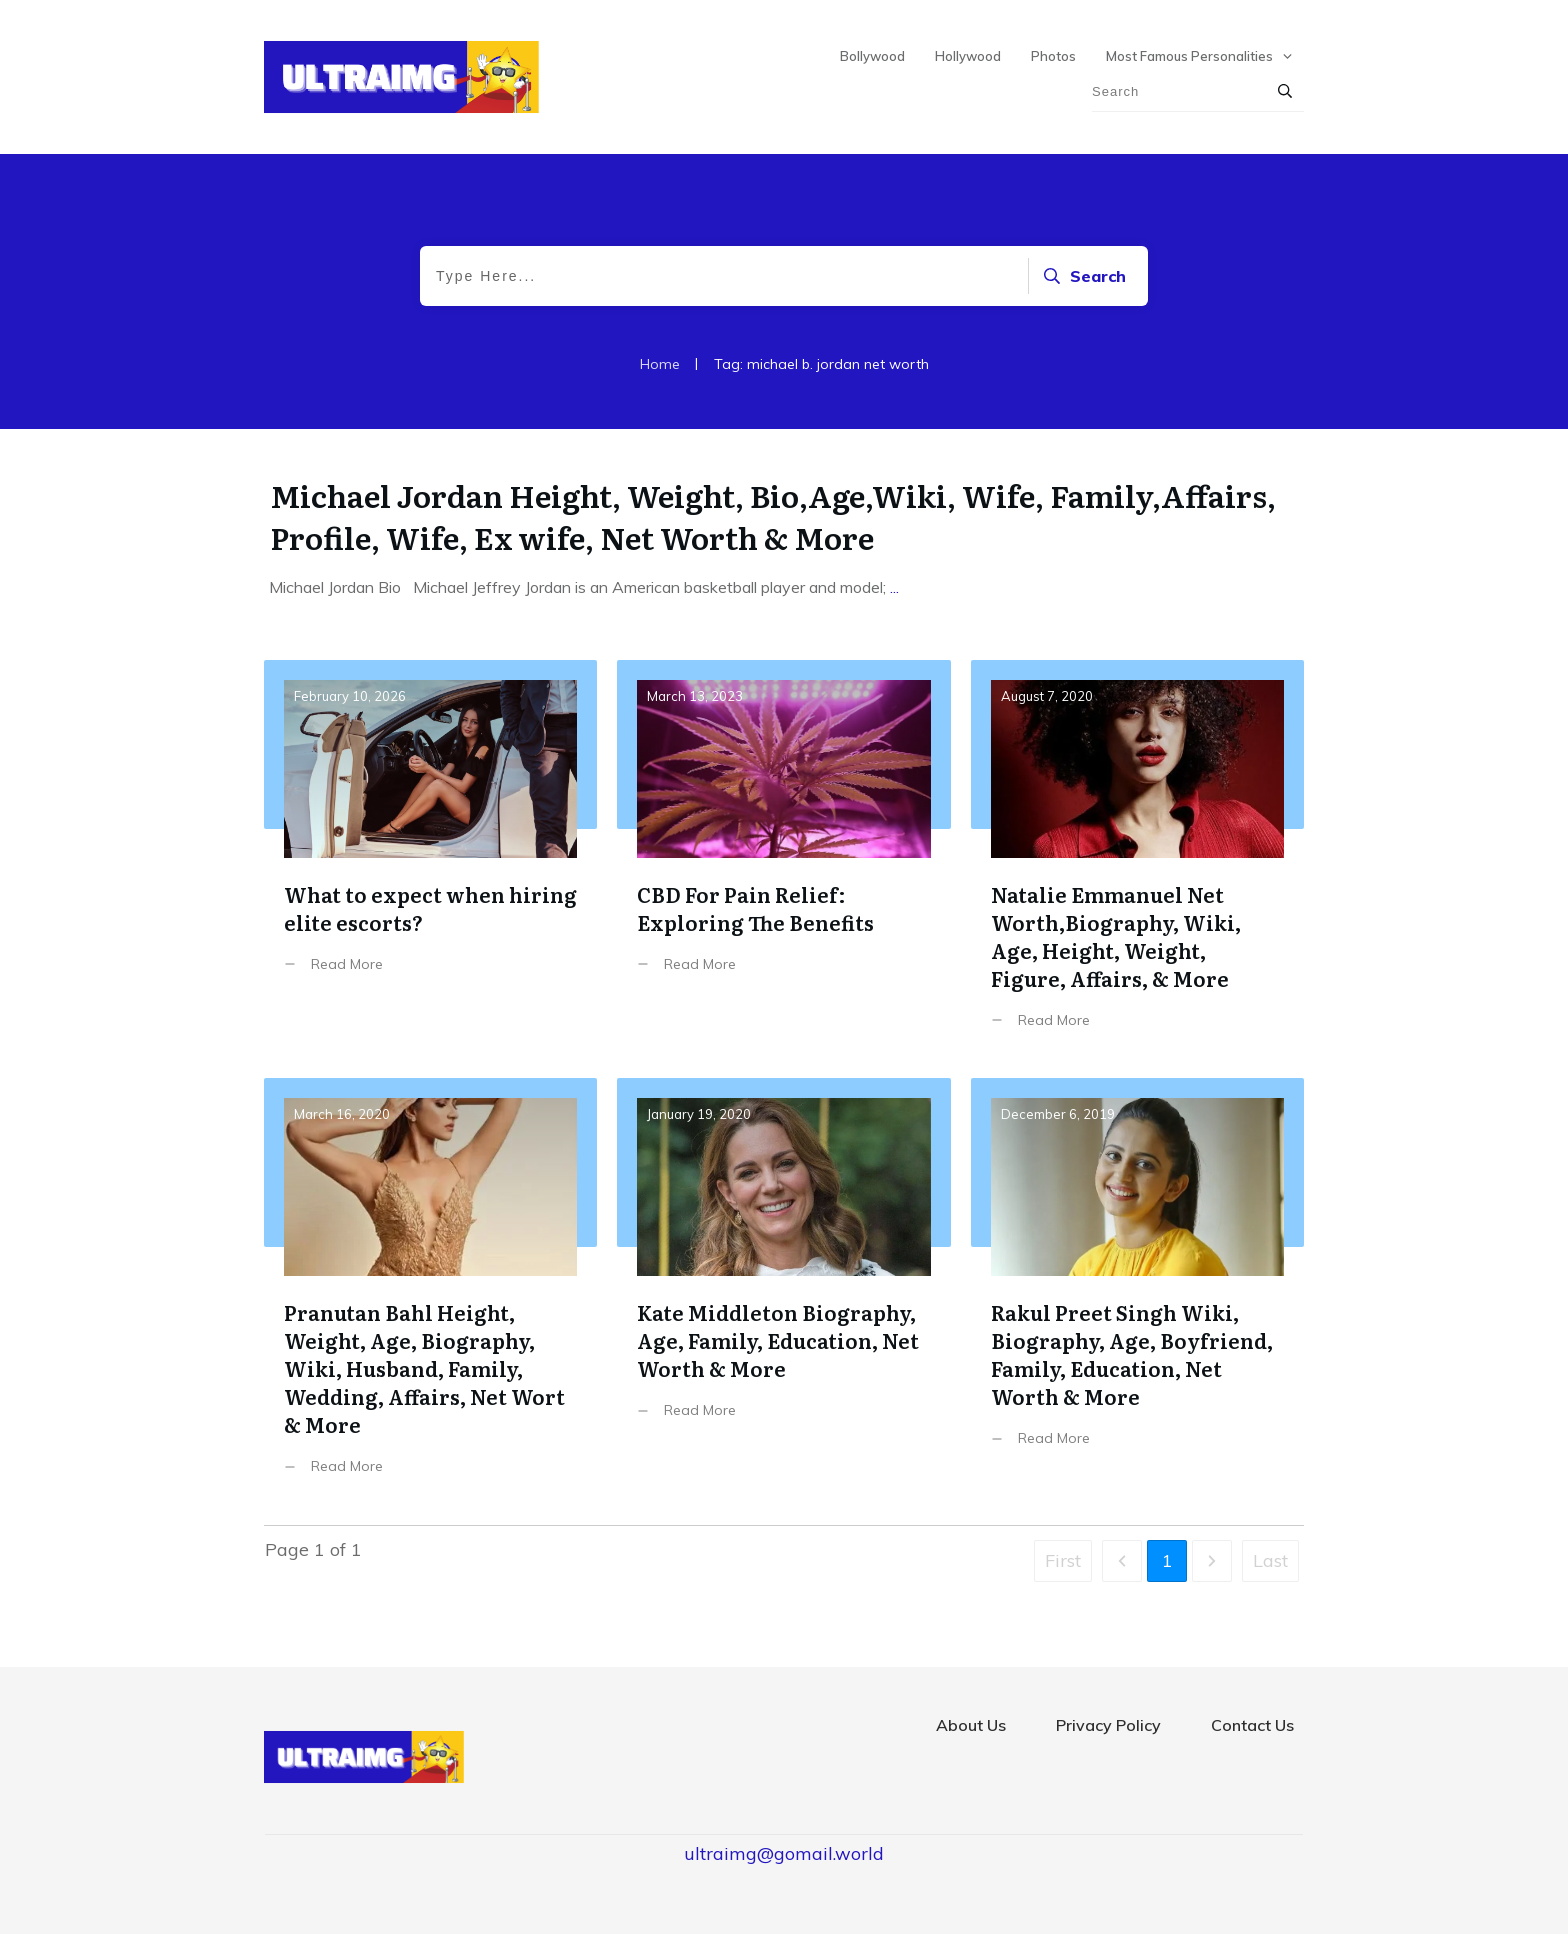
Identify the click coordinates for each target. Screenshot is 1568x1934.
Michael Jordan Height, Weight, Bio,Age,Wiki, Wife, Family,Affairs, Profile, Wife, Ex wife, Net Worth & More (773, 516)
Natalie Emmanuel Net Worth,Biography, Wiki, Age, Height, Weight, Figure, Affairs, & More (1137, 859)
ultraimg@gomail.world (784, 1853)
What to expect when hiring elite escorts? (430, 859)
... (894, 587)
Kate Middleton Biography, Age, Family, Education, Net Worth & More (783, 1291)
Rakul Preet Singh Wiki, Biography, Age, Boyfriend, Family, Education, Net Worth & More (1137, 1291)
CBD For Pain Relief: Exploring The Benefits (783, 859)
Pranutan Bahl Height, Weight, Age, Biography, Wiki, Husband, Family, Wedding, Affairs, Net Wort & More (430, 1291)
